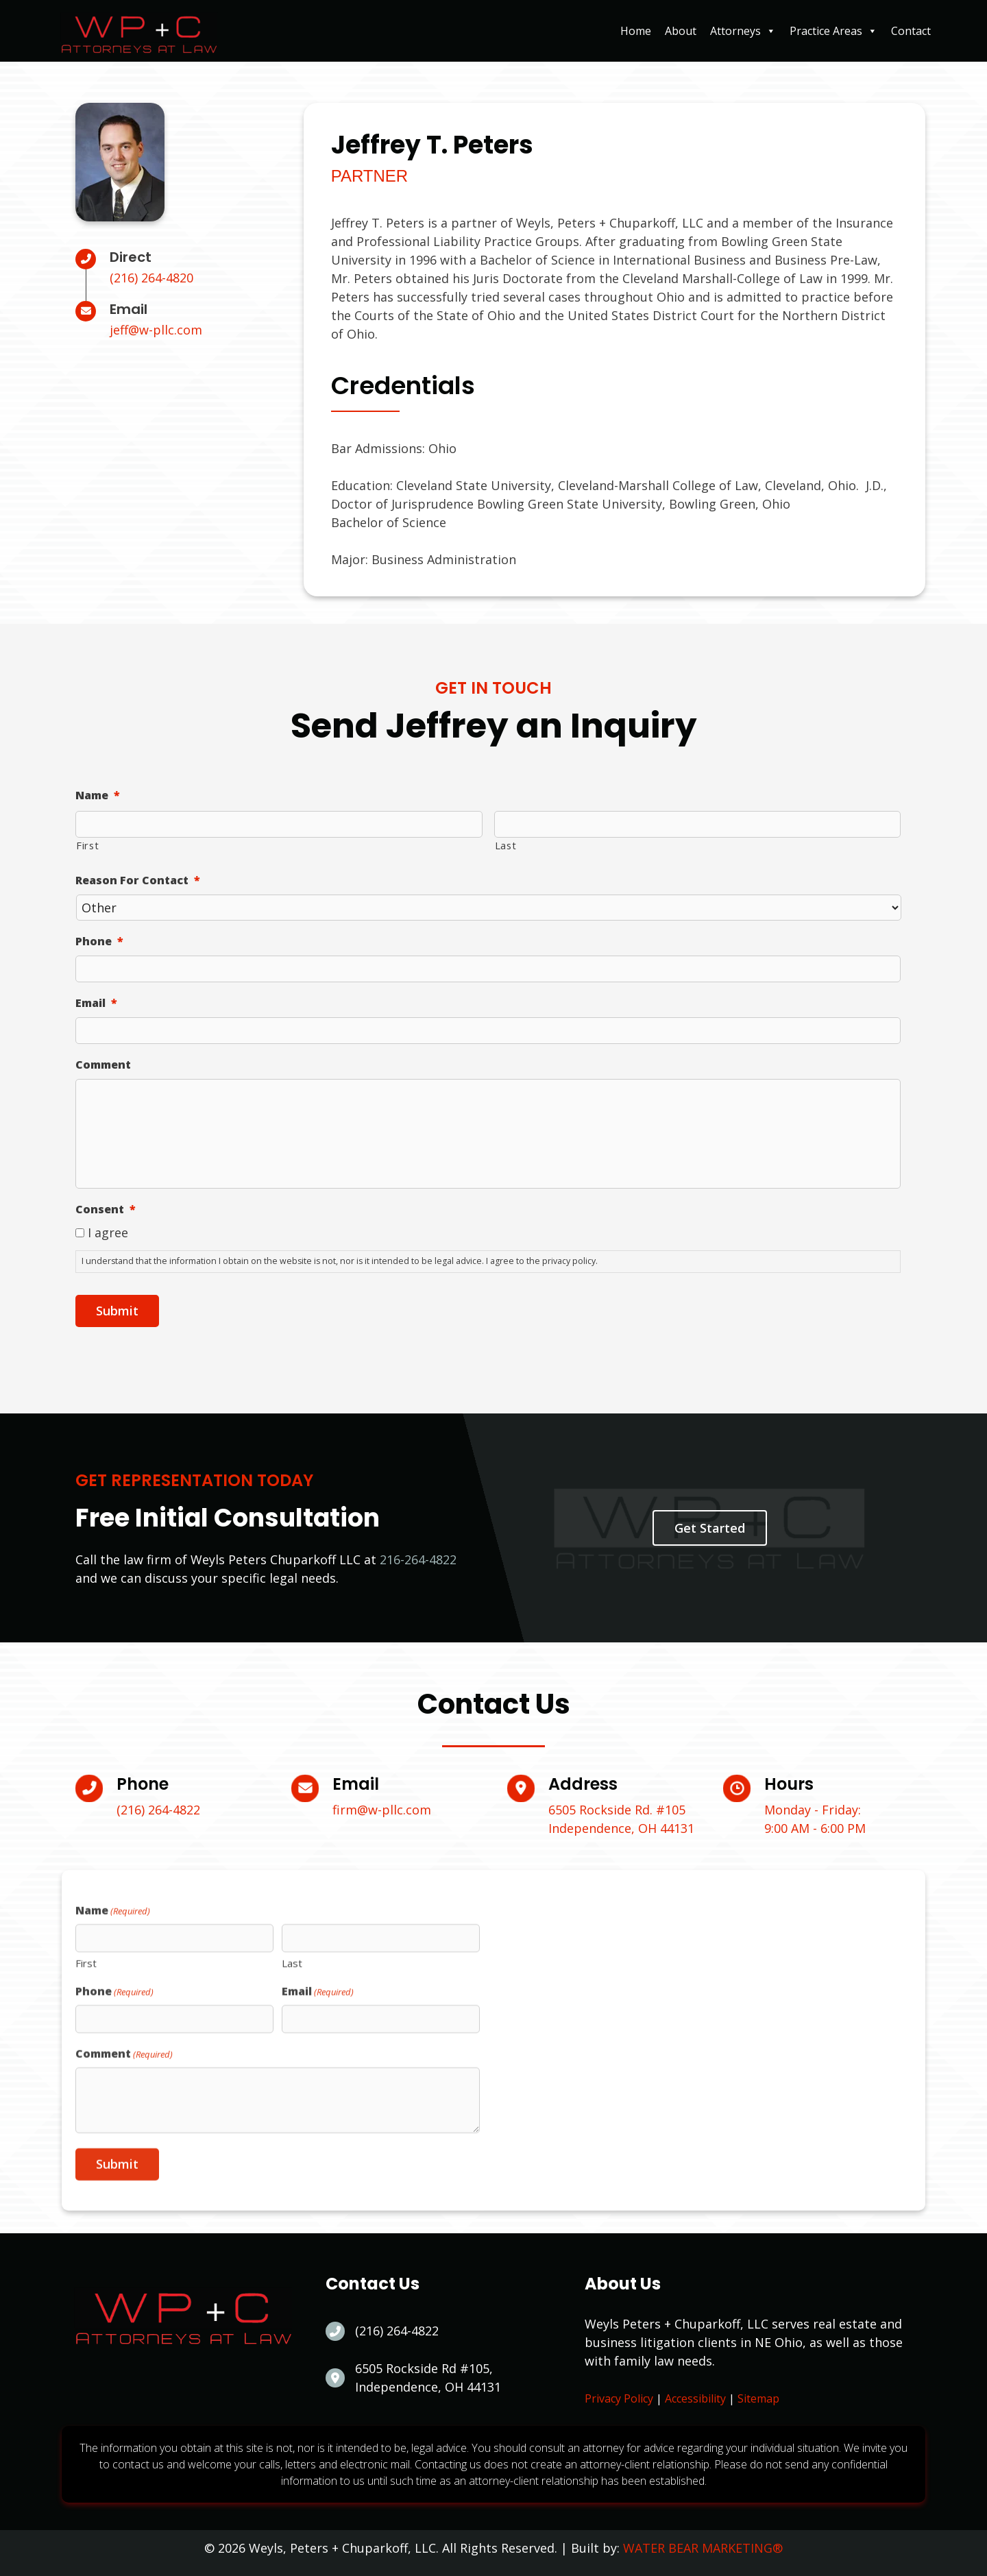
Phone (99, 941)
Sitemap (758, 2398)
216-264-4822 (418, 1559)
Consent (105, 1209)
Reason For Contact (137, 880)
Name (97, 795)
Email (96, 1003)
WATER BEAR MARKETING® (703, 2548)
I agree (108, 1232)
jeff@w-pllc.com (156, 329)
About (680, 30)
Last (506, 845)
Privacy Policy (619, 2398)
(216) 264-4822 (158, 1809)
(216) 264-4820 (151, 277)
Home (635, 30)
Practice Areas (833, 31)
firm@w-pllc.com (381, 1809)
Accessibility (695, 2398)
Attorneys (743, 31)
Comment (103, 1065)
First (87, 845)
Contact (911, 30)
